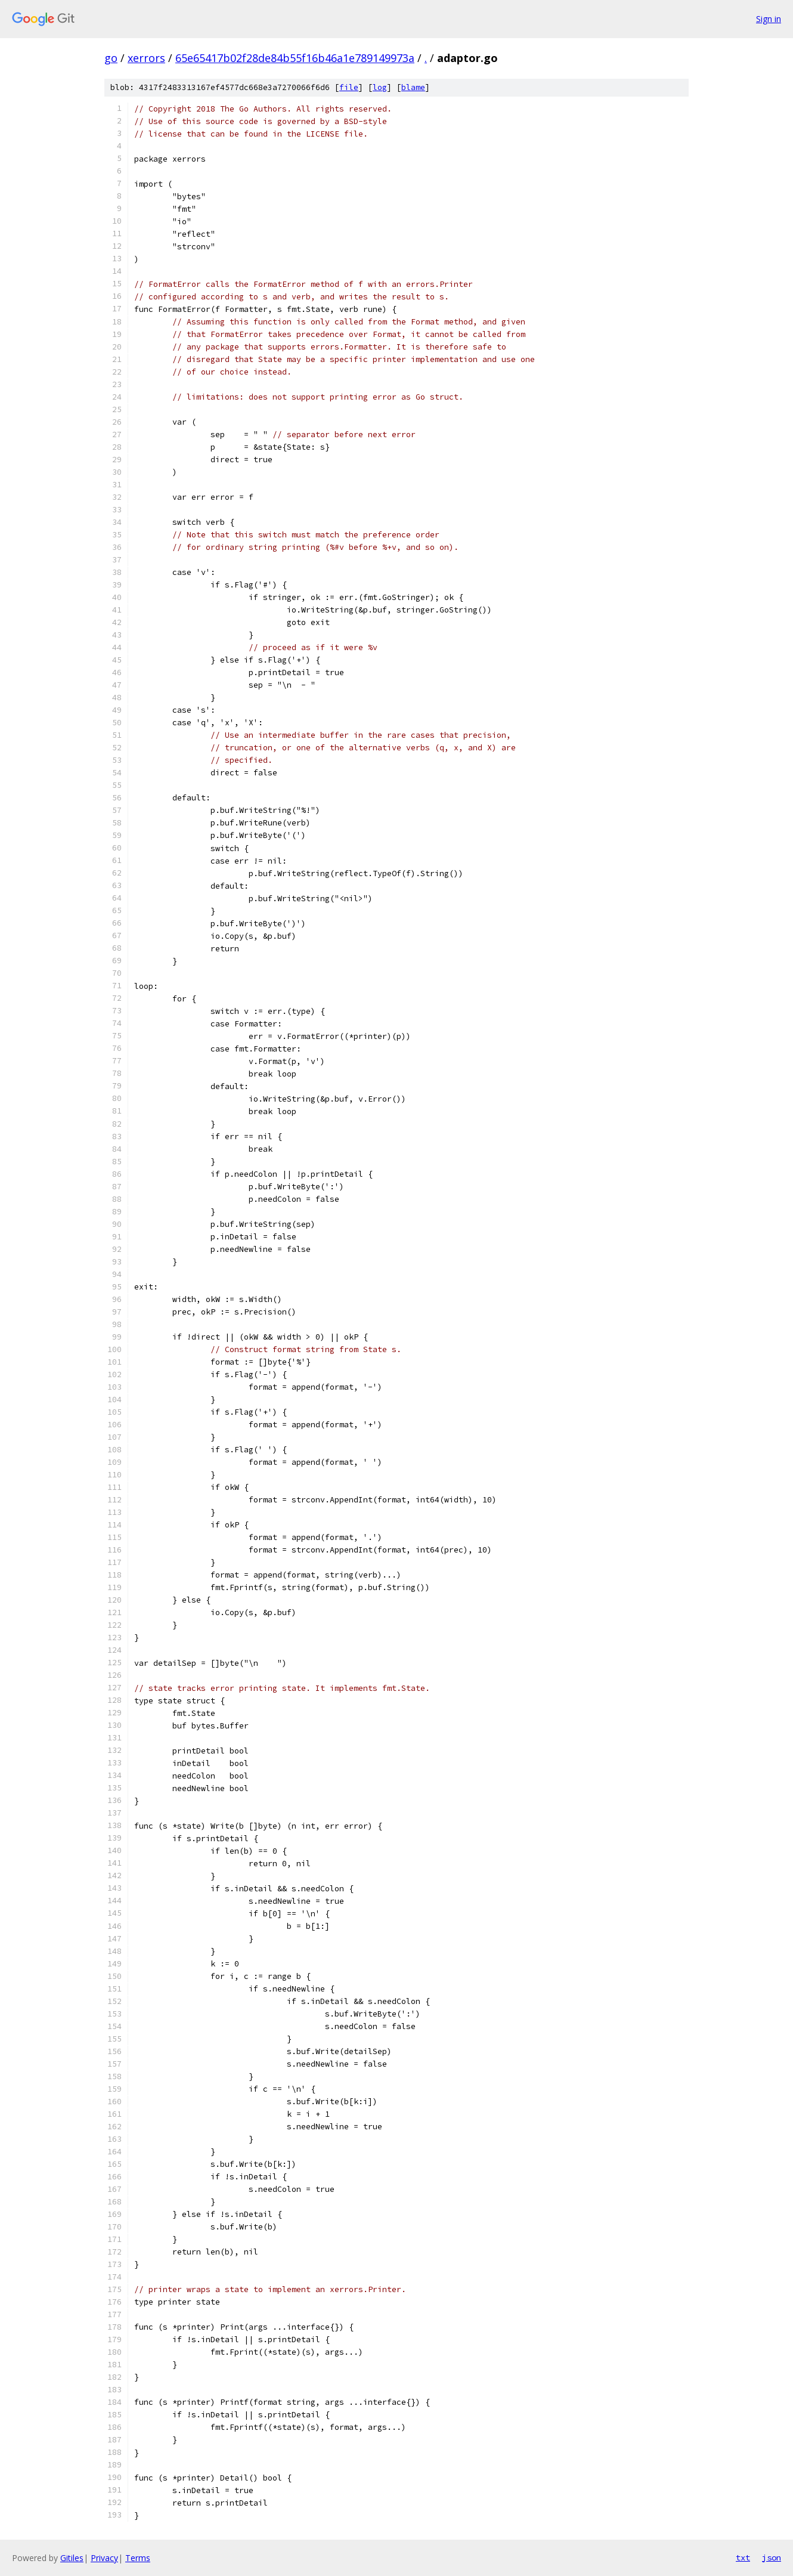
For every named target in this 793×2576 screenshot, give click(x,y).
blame (413, 87)
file (348, 87)
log (380, 87)
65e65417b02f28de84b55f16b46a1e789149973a (294, 58)
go (110, 58)
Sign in (768, 18)
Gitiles (71, 2557)
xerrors (146, 58)
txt (743, 2557)
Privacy (104, 2557)
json (771, 2557)
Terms (137, 2557)
